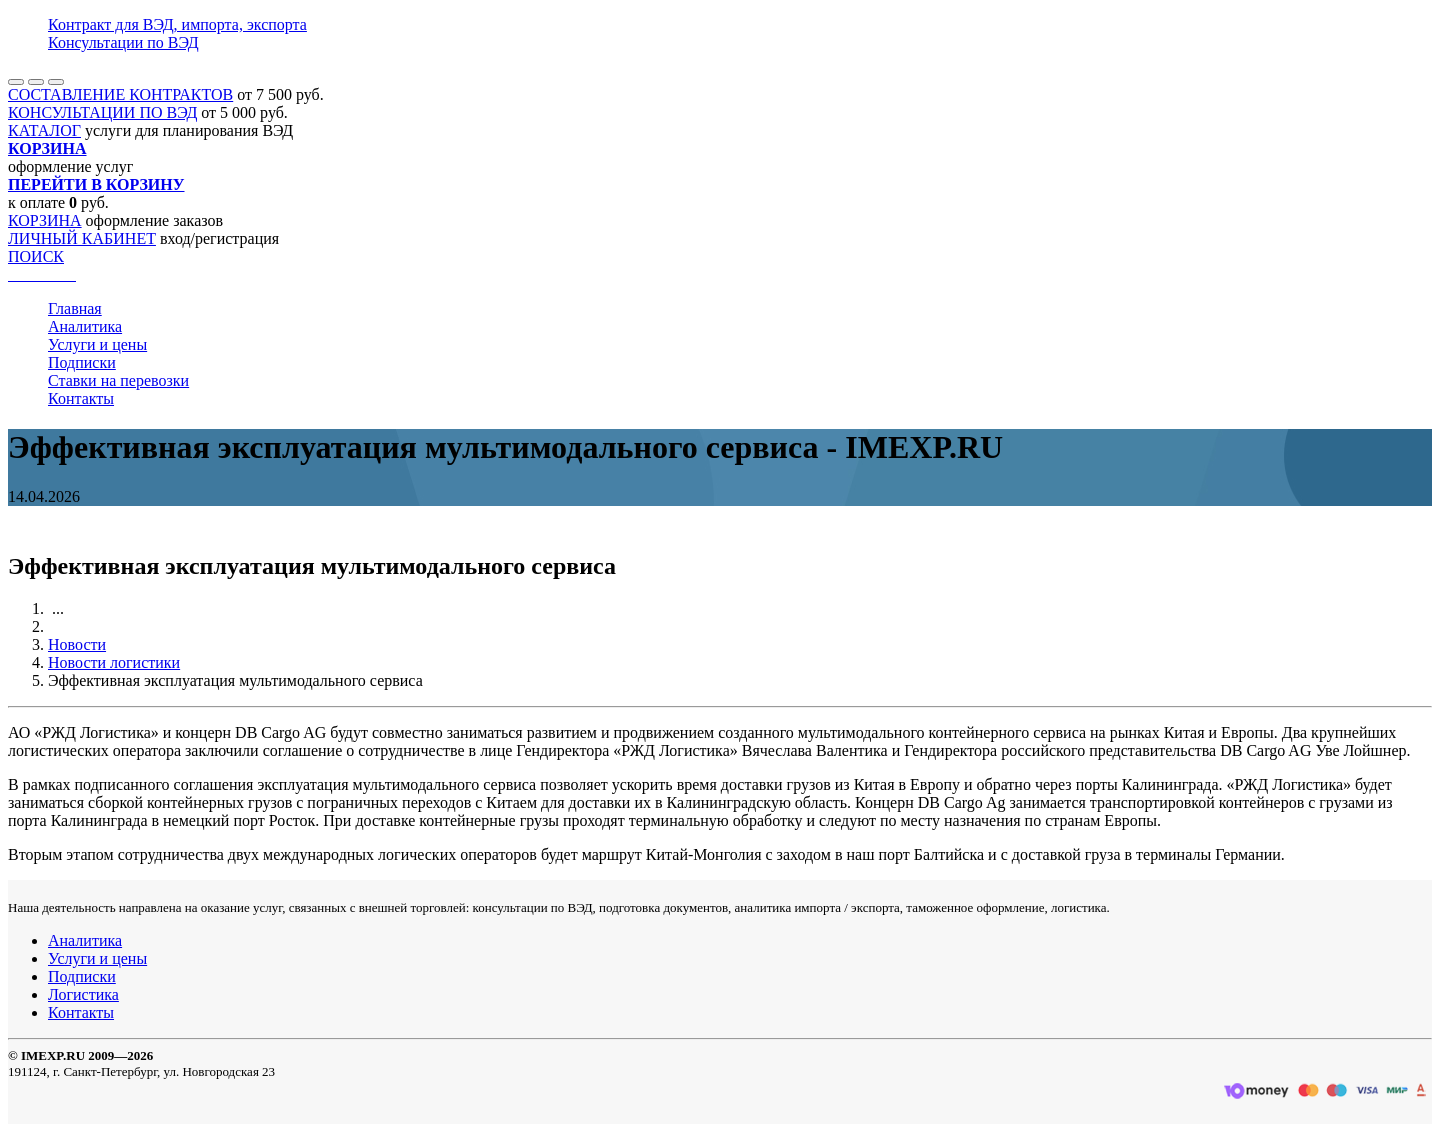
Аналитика (85, 326)
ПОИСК (36, 256)
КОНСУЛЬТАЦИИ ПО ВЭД (102, 112)
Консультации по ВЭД (123, 42)
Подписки (82, 362)
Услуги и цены (97, 344)
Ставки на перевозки (118, 380)
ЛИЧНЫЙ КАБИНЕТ (82, 238)
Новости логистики (114, 662)
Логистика (83, 994)
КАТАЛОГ (44, 130)
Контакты (81, 398)
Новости (77, 644)
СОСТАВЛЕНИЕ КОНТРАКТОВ (120, 94)
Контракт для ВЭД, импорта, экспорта (177, 24)
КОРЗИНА (45, 220)
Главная (75, 308)
